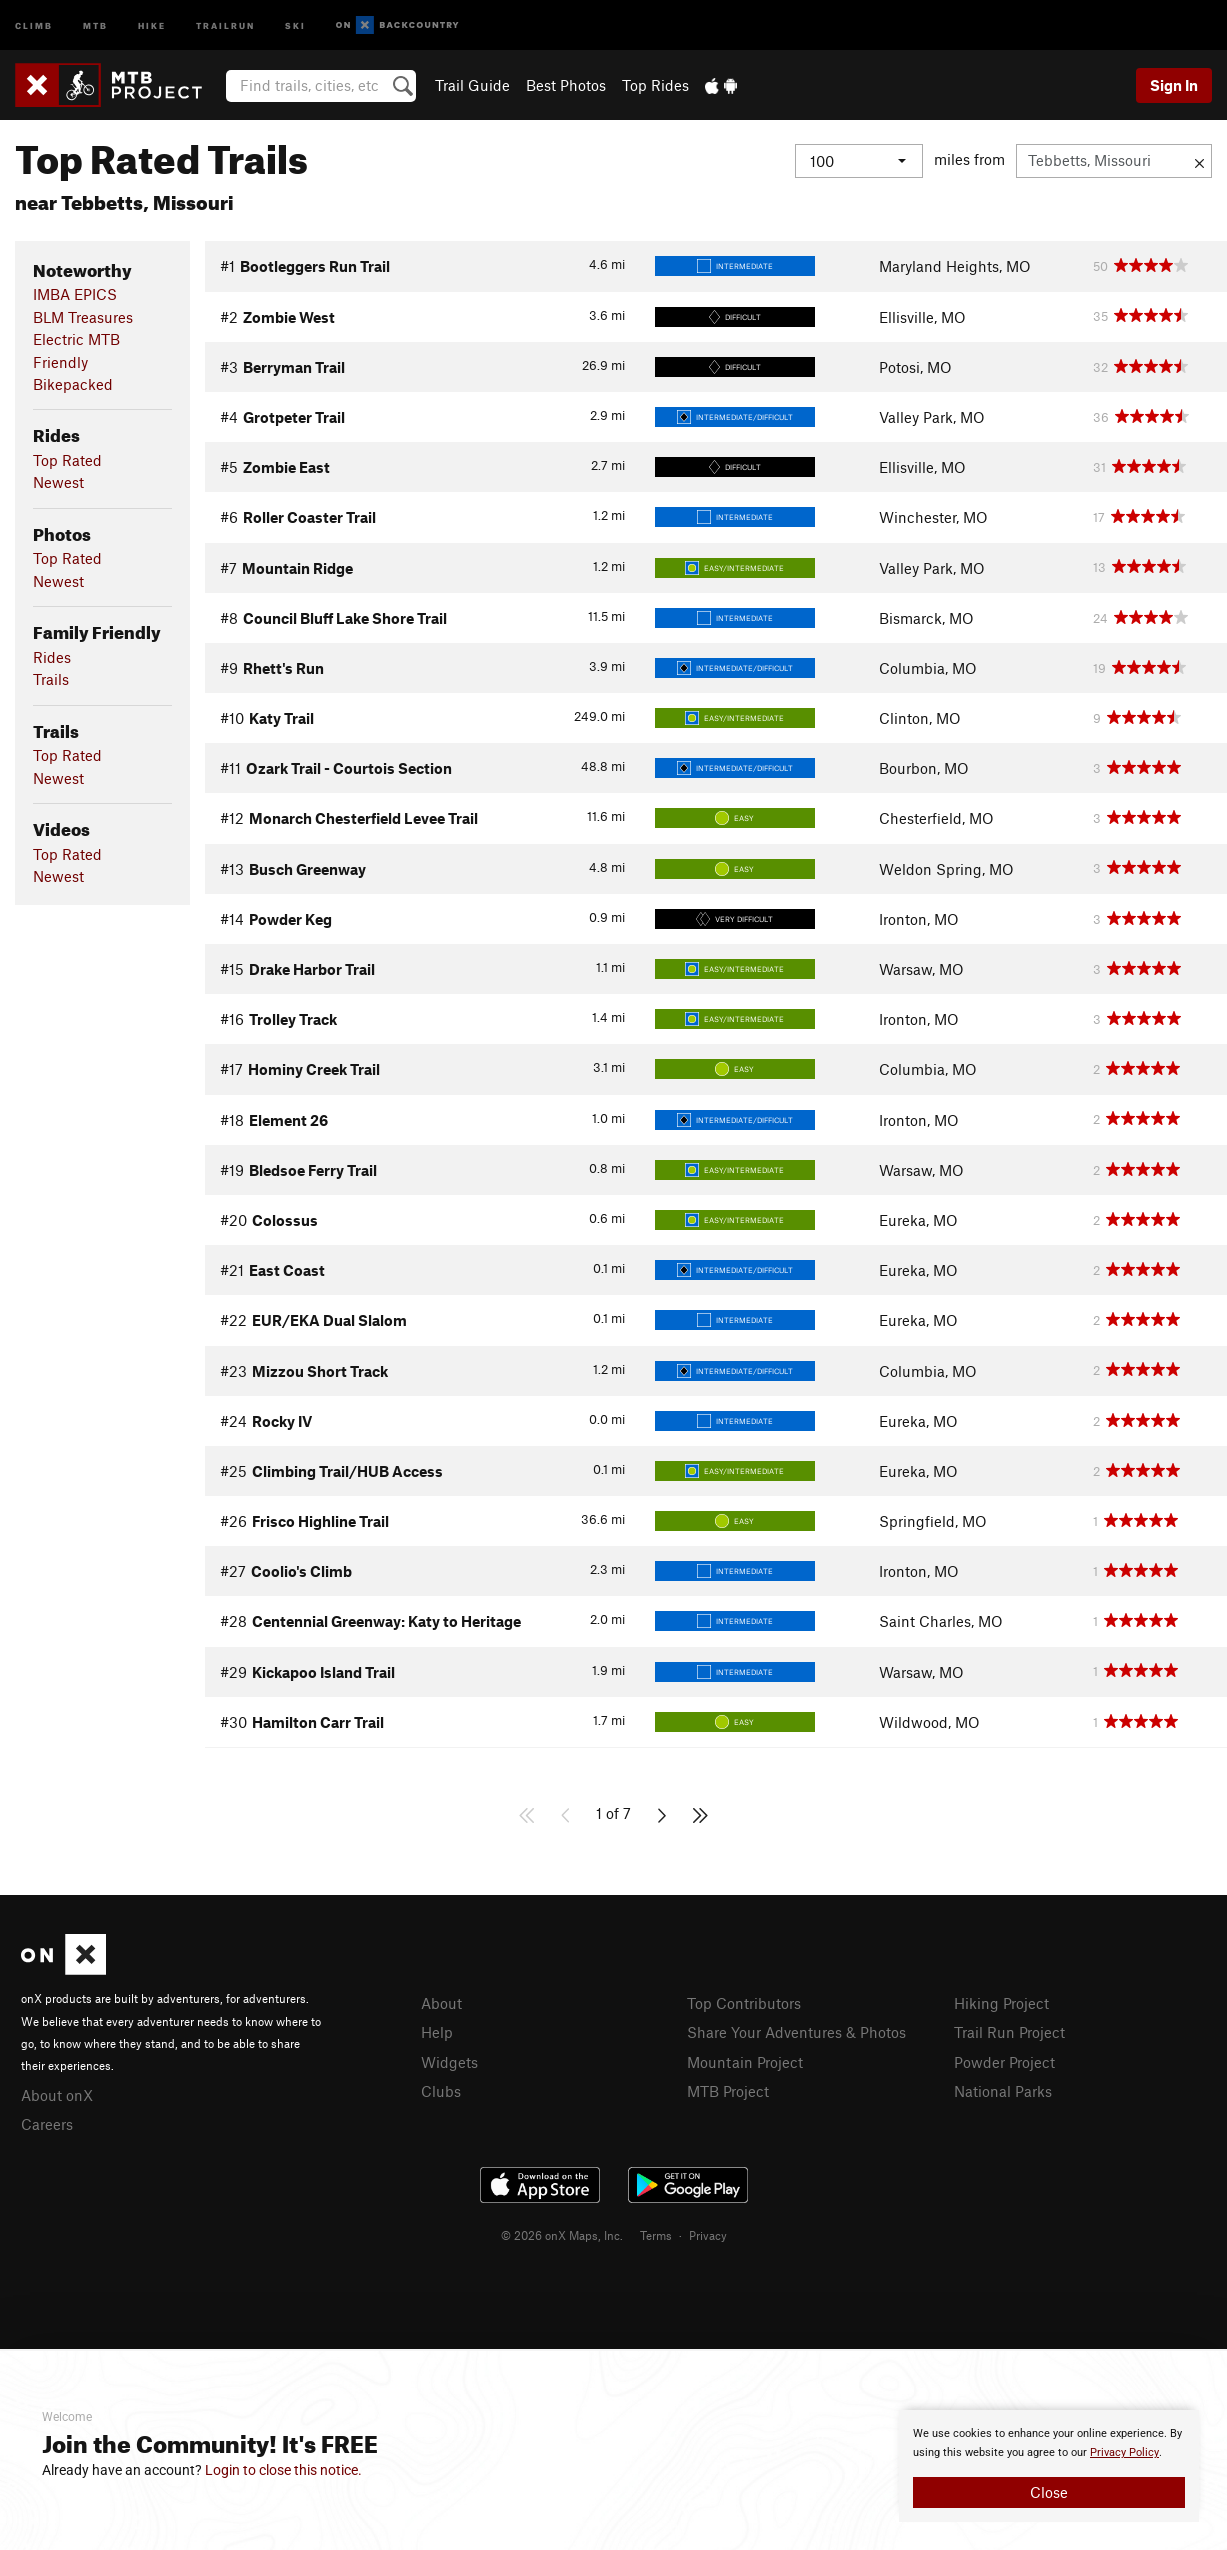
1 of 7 (613, 1813)
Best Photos (566, 85)
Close (1049, 2492)
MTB (95, 24)
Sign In (1174, 85)
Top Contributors (744, 2003)
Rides (52, 657)
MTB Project (728, 2091)
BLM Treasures (83, 317)
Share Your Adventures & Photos (796, 2032)
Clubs (441, 2091)
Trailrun (225, 24)
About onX (57, 2095)
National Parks (1003, 2091)
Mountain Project (745, 2062)
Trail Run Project (1009, 2032)
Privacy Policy (1124, 2452)
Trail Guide (472, 85)
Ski (295, 24)
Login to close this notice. (283, 2470)
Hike (152, 24)
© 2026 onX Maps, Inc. (562, 2235)
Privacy (708, 2235)
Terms (656, 2235)
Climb (34, 24)
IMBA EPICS (75, 294)
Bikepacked (73, 384)
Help (437, 2032)
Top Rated (67, 460)
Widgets (449, 2062)
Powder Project (1004, 2062)
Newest (58, 482)
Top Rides (655, 85)
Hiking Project (1001, 2003)
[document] (1049, 2466)
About (441, 2003)
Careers (47, 2124)
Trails (51, 679)
